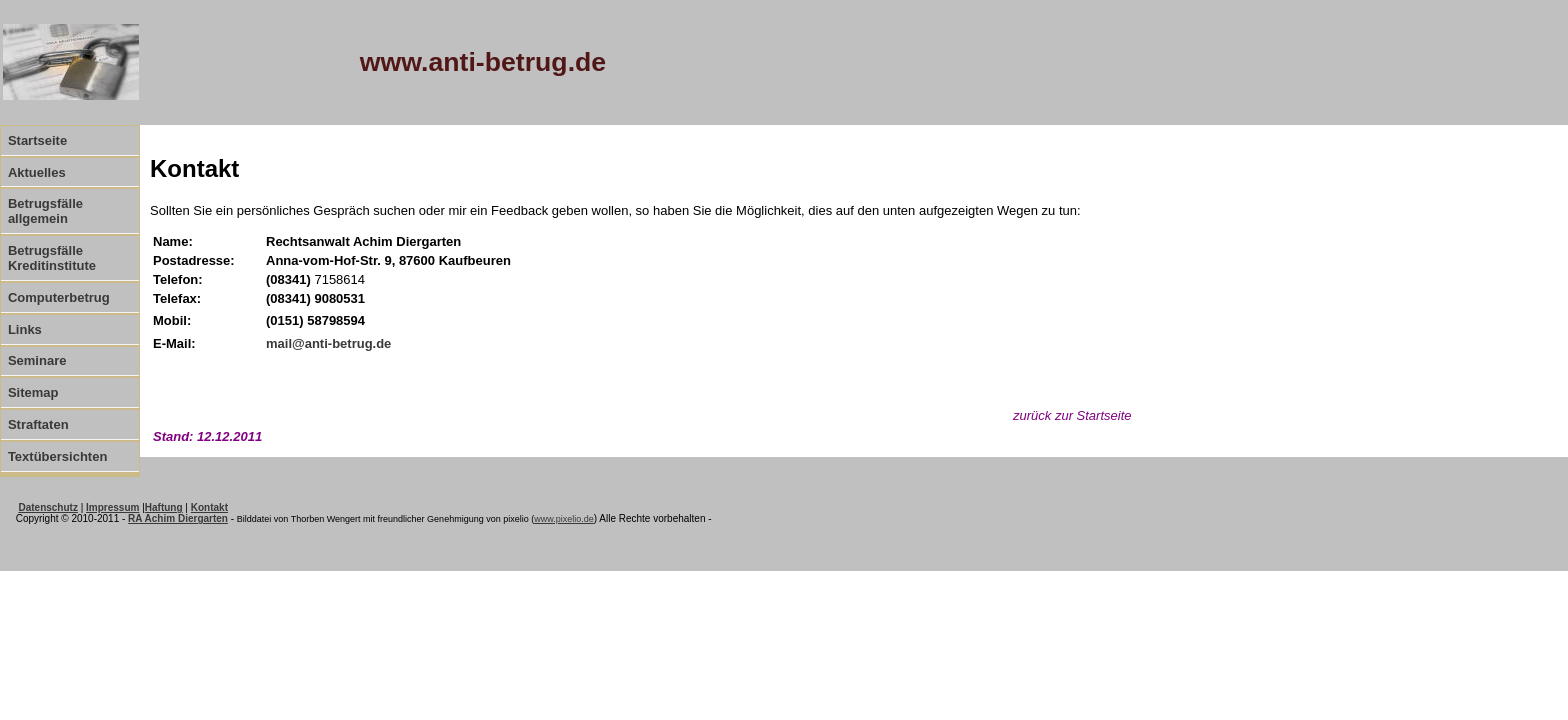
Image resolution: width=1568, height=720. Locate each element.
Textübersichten (57, 456)
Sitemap (33, 392)
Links (25, 329)
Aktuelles (37, 172)
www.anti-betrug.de (483, 62)
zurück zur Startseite (1072, 415)
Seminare (37, 360)
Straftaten (38, 424)
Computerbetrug (59, 297)
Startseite (37, 140)
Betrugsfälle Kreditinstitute (52, 258)
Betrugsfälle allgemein (45, 211)
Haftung (164, 507)
